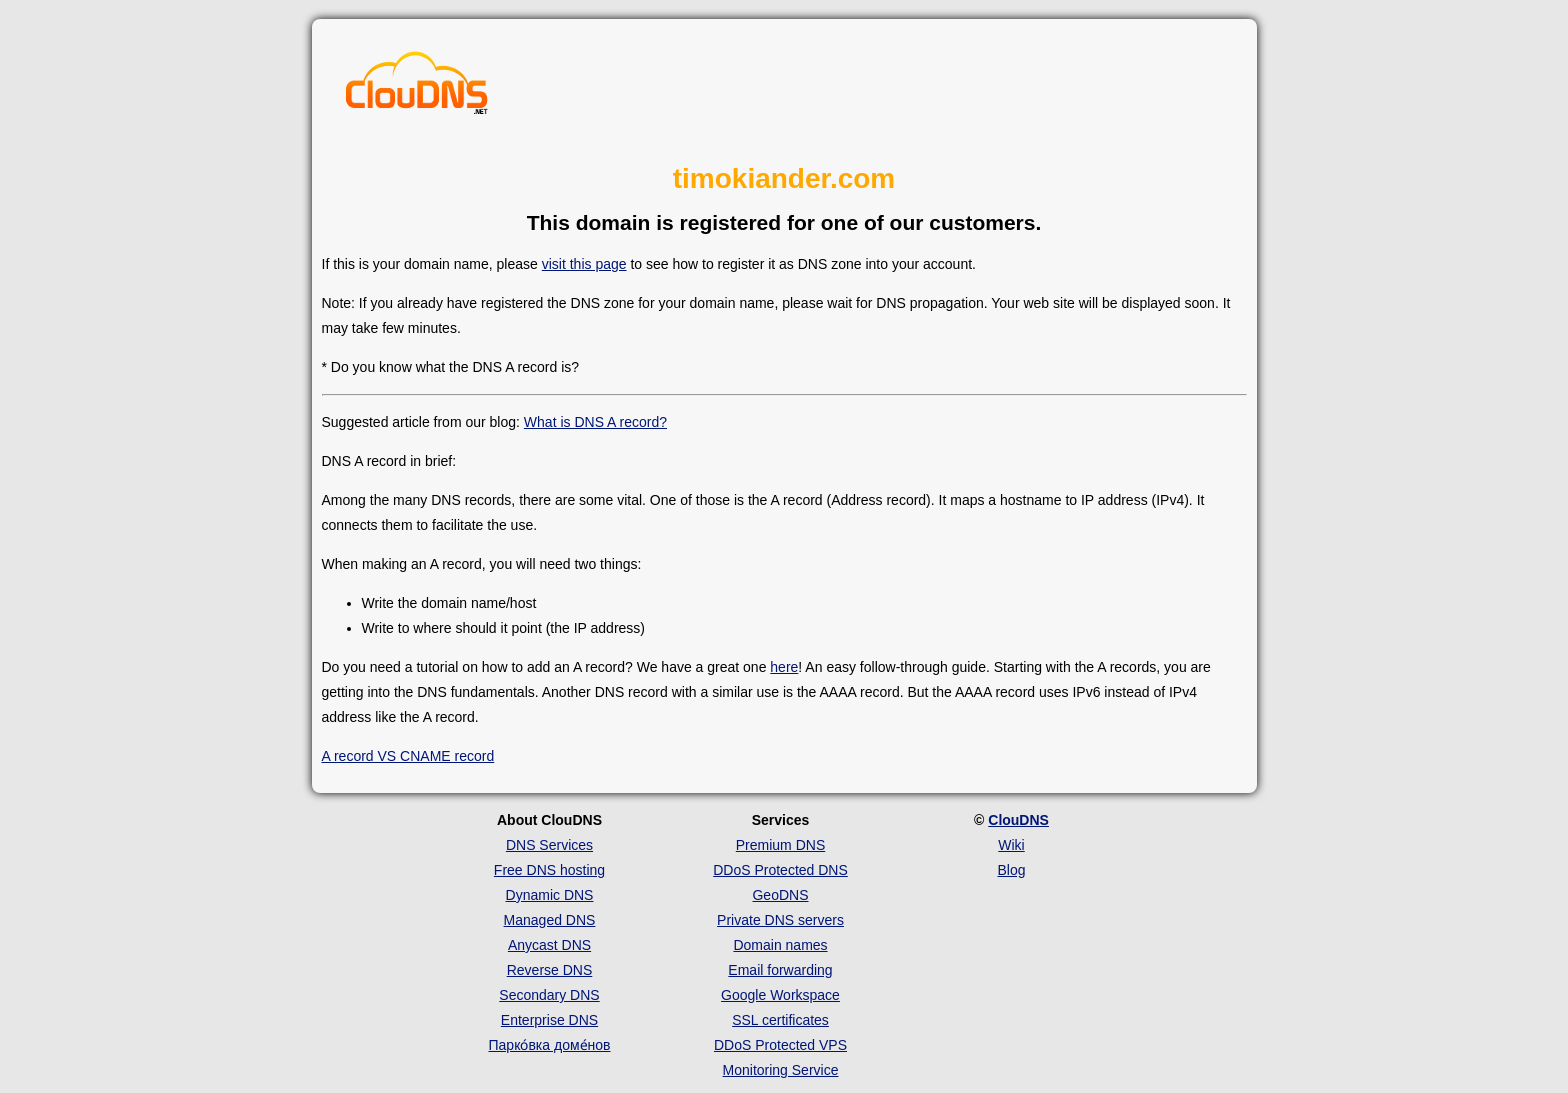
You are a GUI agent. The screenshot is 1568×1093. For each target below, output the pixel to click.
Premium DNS (780, 845)
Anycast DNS (549, 945)
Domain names (780, 945)
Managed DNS (550, 920)
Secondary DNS (549, 995)
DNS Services (549, 845)
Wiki (1011, 845)
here (784, 667)
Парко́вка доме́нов (550, 1045)
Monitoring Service (781, 1070)
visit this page (584, 264)
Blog (1011, 870)
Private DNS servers (780, 920)
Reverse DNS (550, 970)
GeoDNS (780, 895)
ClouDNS (1018, 820)
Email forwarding (780, 970)
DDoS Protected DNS (780, 870)
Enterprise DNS (549, 1020)
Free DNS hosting (549, 870)
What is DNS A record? (595, 422)
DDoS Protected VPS (780, 1045)
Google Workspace (780, 995)
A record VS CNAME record (408, 756)
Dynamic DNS (550, 895)
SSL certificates (780, 1020)
